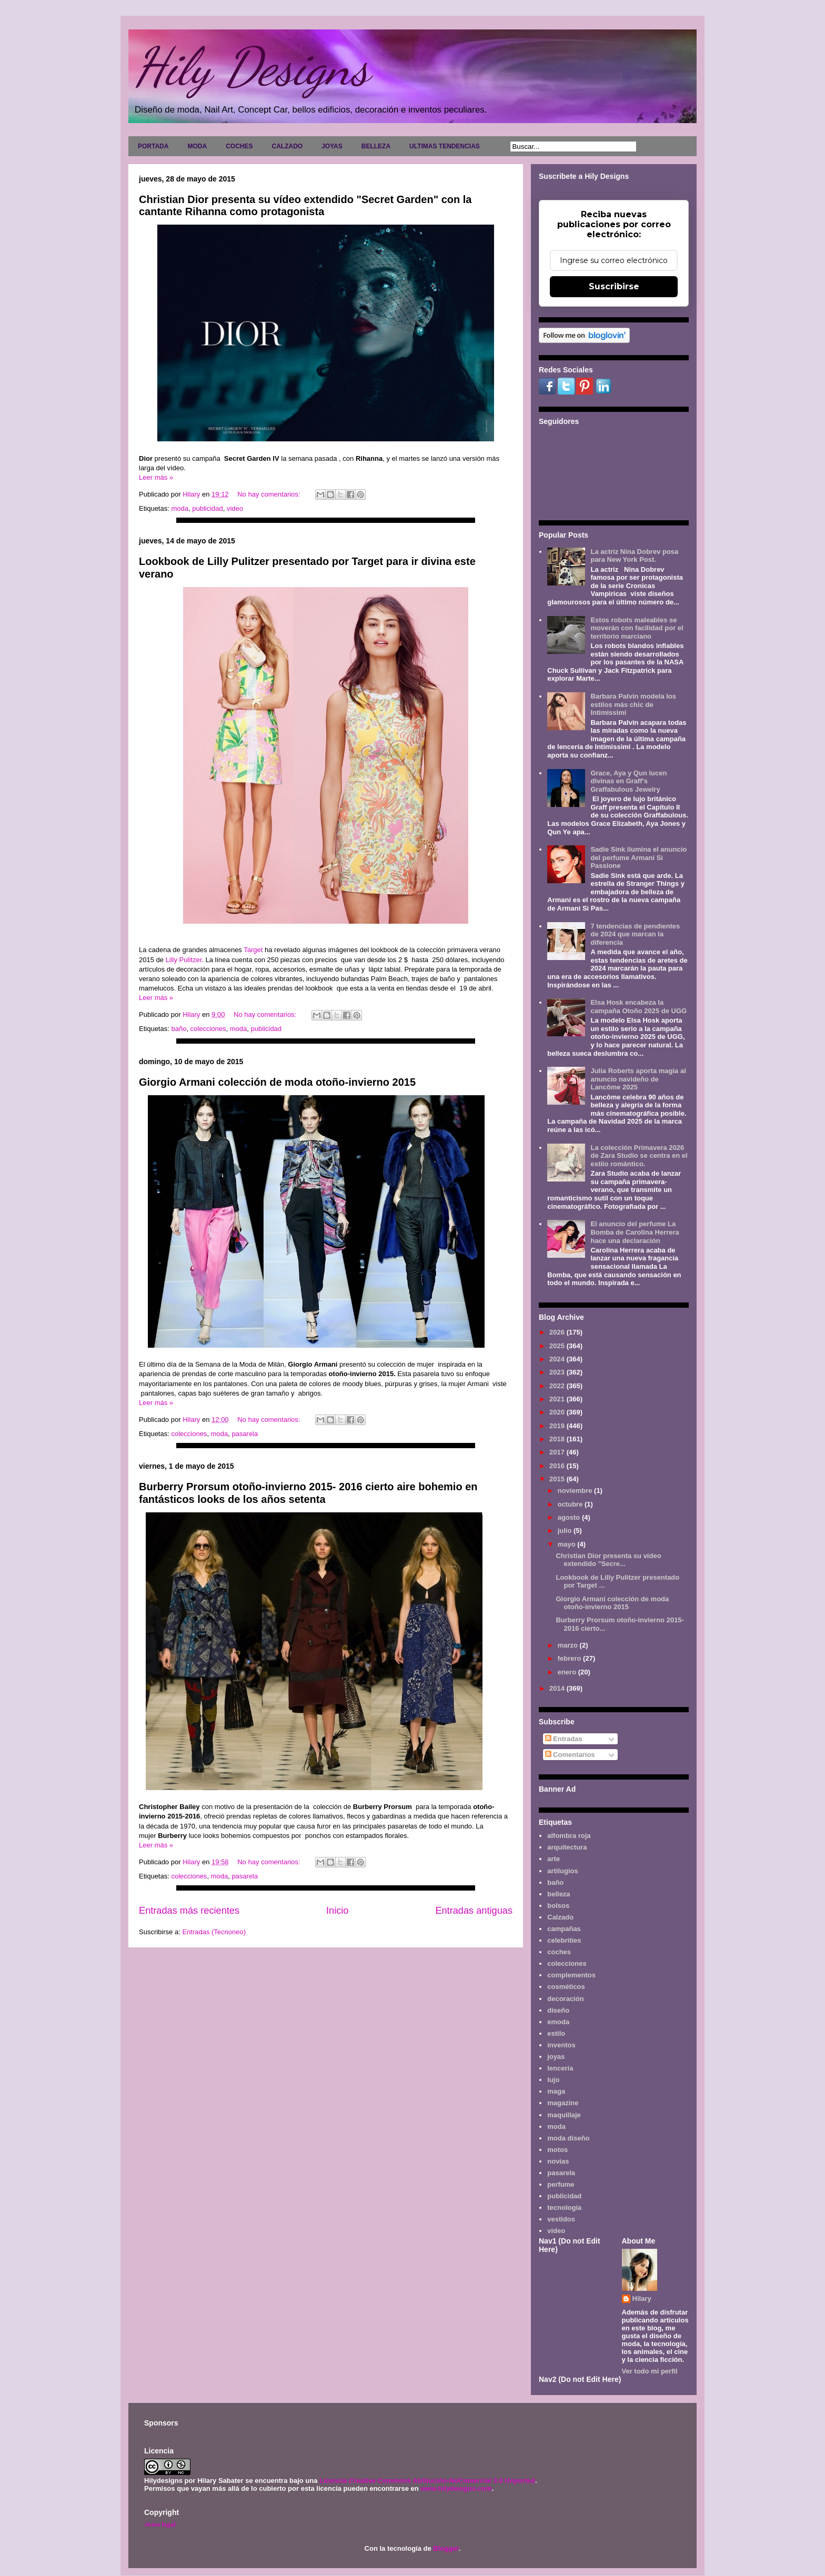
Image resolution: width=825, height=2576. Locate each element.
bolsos (558, 1906)
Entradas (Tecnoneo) (214, 1932)
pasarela (245, 1434)
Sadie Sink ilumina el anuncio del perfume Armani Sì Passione (638, 857)
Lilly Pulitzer (184, 960)
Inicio (337, 1910)
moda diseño (568, 2138)
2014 (558, 1688)
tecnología (564, 2207)
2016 (558, 1466)
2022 (558, 1386)
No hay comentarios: (269, 494)
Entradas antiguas (473, 1910)
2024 (558, 1359)
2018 (558, 1439)
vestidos (561, 2219)
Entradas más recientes (189, 1910)
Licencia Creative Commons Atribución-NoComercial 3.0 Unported (427, 2480)
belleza (558, 1894)
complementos (571, 1975)
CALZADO (287, 146)
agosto (570, 1517)
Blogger (445, 2548)
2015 (558, 1479)
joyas (556, 2056)
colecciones (208, 1029)
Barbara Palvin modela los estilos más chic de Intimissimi (633, 704)
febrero (570, 1658)
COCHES (239, 146)
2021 (558, 1399)
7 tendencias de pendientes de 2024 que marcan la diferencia (635, 934)
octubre (571, 1504)
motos (557, 2150)
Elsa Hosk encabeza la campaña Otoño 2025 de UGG (638, 1006)
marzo (569, 1645)
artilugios (562, 1871)
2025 (558, 1346)
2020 (558, 1412)
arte (553, 1859)
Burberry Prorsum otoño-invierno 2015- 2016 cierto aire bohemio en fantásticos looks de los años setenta (308, 1492)
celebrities (564, 1940)
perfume (560, 2184)
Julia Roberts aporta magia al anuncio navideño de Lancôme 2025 (638, 1079)
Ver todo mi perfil (650, 2371)
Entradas (563, 1739)
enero (568, 1672)
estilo (556, 2033)
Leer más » (156, 477)
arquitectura (567, 1847)
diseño (558, 2010)
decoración (565, 1999)
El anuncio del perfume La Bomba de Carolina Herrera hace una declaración (634, 1232)
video (235, 508)
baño (178, 1029)
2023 (558, 1372)
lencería (560, 2068)
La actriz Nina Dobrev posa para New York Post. (634, 556)
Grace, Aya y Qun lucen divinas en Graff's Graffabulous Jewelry (628, 781)
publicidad (207, 508)
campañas (564, 1929)
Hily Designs (251, 66)
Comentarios (570, 1755)
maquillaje (564, 2115)
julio (566, 1530)
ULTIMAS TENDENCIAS (444, 146)
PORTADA (153, 146)
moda (179, 508)
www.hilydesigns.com (455, 2488)
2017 (558, 1452)
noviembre (576, 1490)
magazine (562, 2103)
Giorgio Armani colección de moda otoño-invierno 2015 (277, 1082)
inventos (561, 2045)
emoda (558, 2022)
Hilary (641, 2298)
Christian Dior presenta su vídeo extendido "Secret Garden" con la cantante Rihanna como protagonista (305, 205)
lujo (553, 2080)
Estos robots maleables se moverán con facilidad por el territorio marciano (636, 628)
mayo (568, 1544)
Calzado (560, 1917)
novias (558, 2161)
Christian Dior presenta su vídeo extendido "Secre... (608, 1560)
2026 (558, 1332)
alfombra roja (568, 1836)
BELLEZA (375, 146)
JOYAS (332, 146)
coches (559, 1952)
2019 (558, 1426)
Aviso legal (159, 2524)
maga (556, 2091)
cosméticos (566, 1987)
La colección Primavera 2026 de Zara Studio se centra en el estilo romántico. (638, 1156)
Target (253, 950)
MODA (197, 146)
